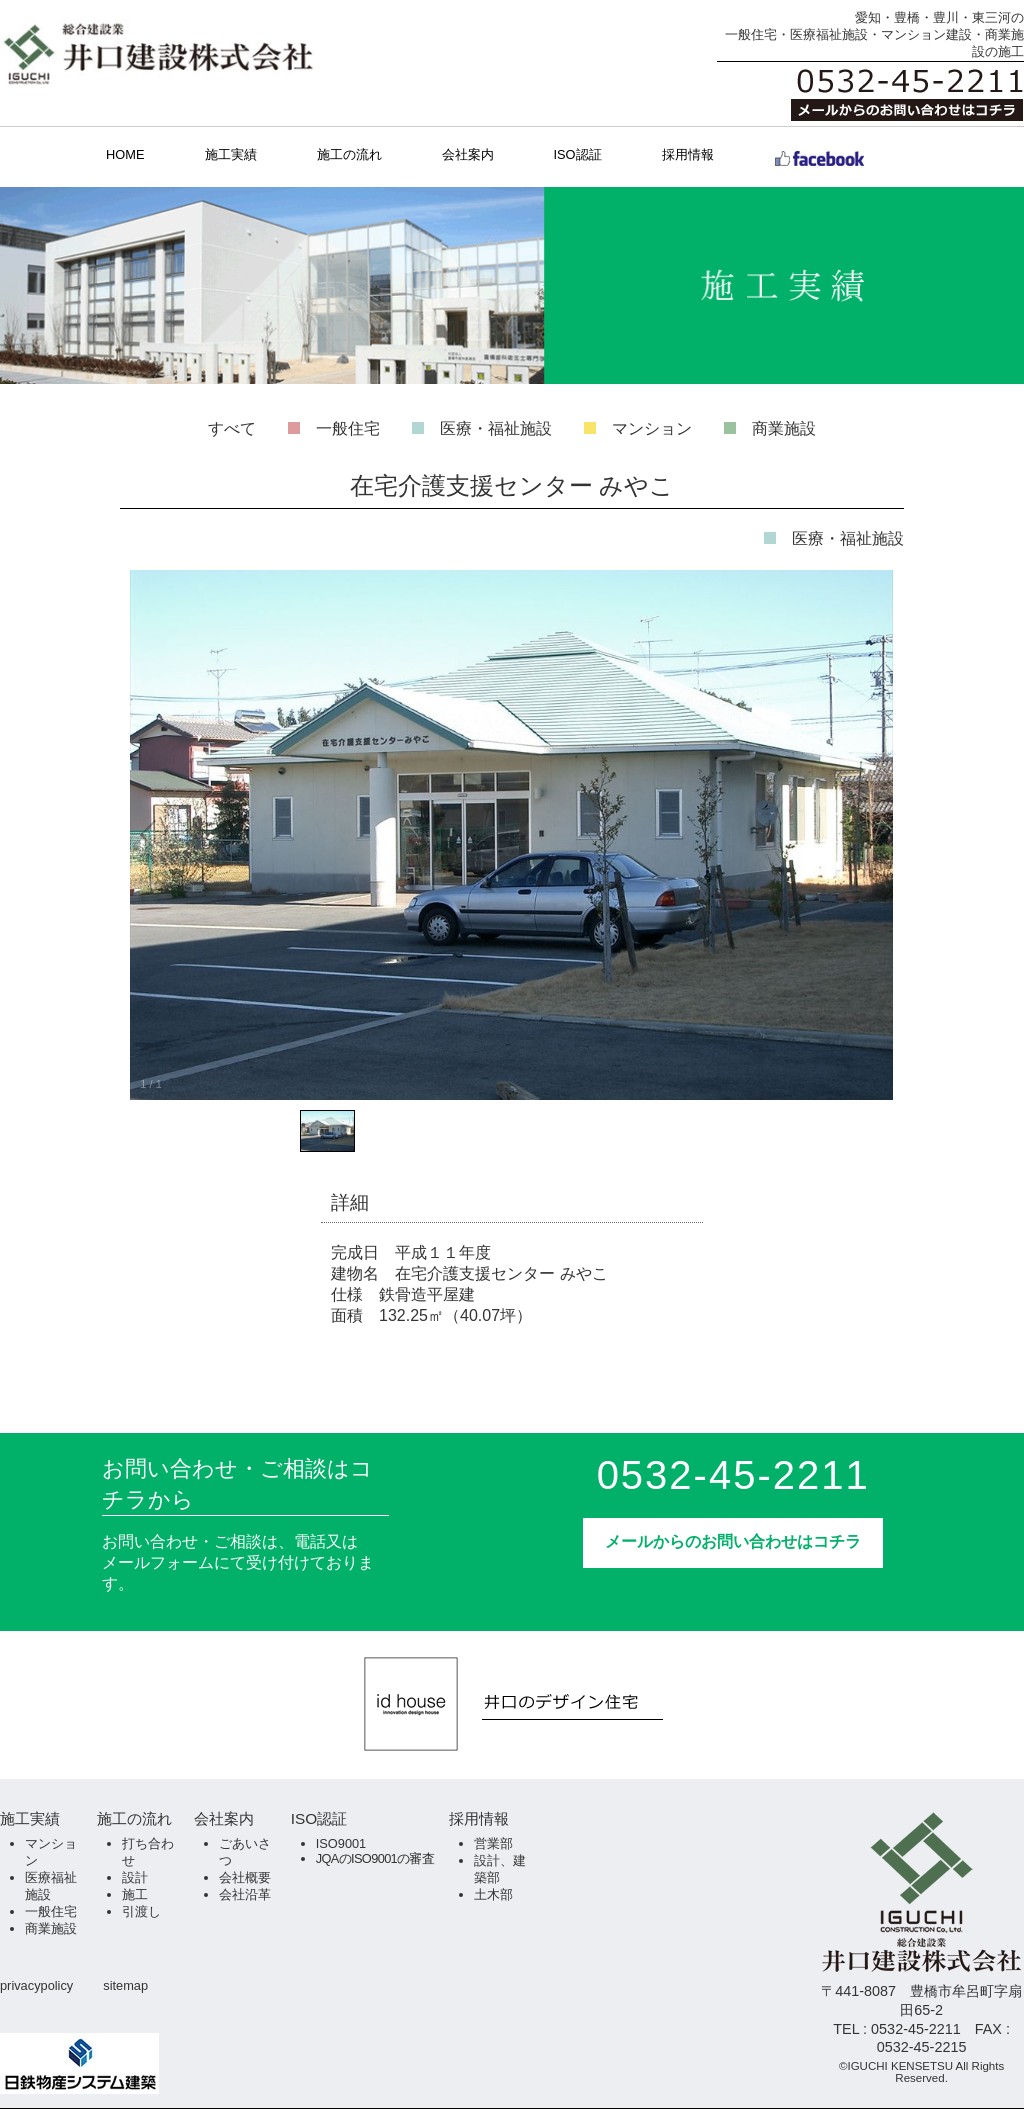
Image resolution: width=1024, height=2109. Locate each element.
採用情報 (688, 154)
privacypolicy (36, 1985)
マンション (652, 428)
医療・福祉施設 (496, 428)
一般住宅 (348, 428)
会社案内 (468, 154)
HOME (125, 154)
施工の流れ (349, 154)
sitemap (125, 1985)
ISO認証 (578, 154)
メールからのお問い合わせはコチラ (733, 1541)
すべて (232, 428)
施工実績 (231, 154)
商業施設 (784, 428)
